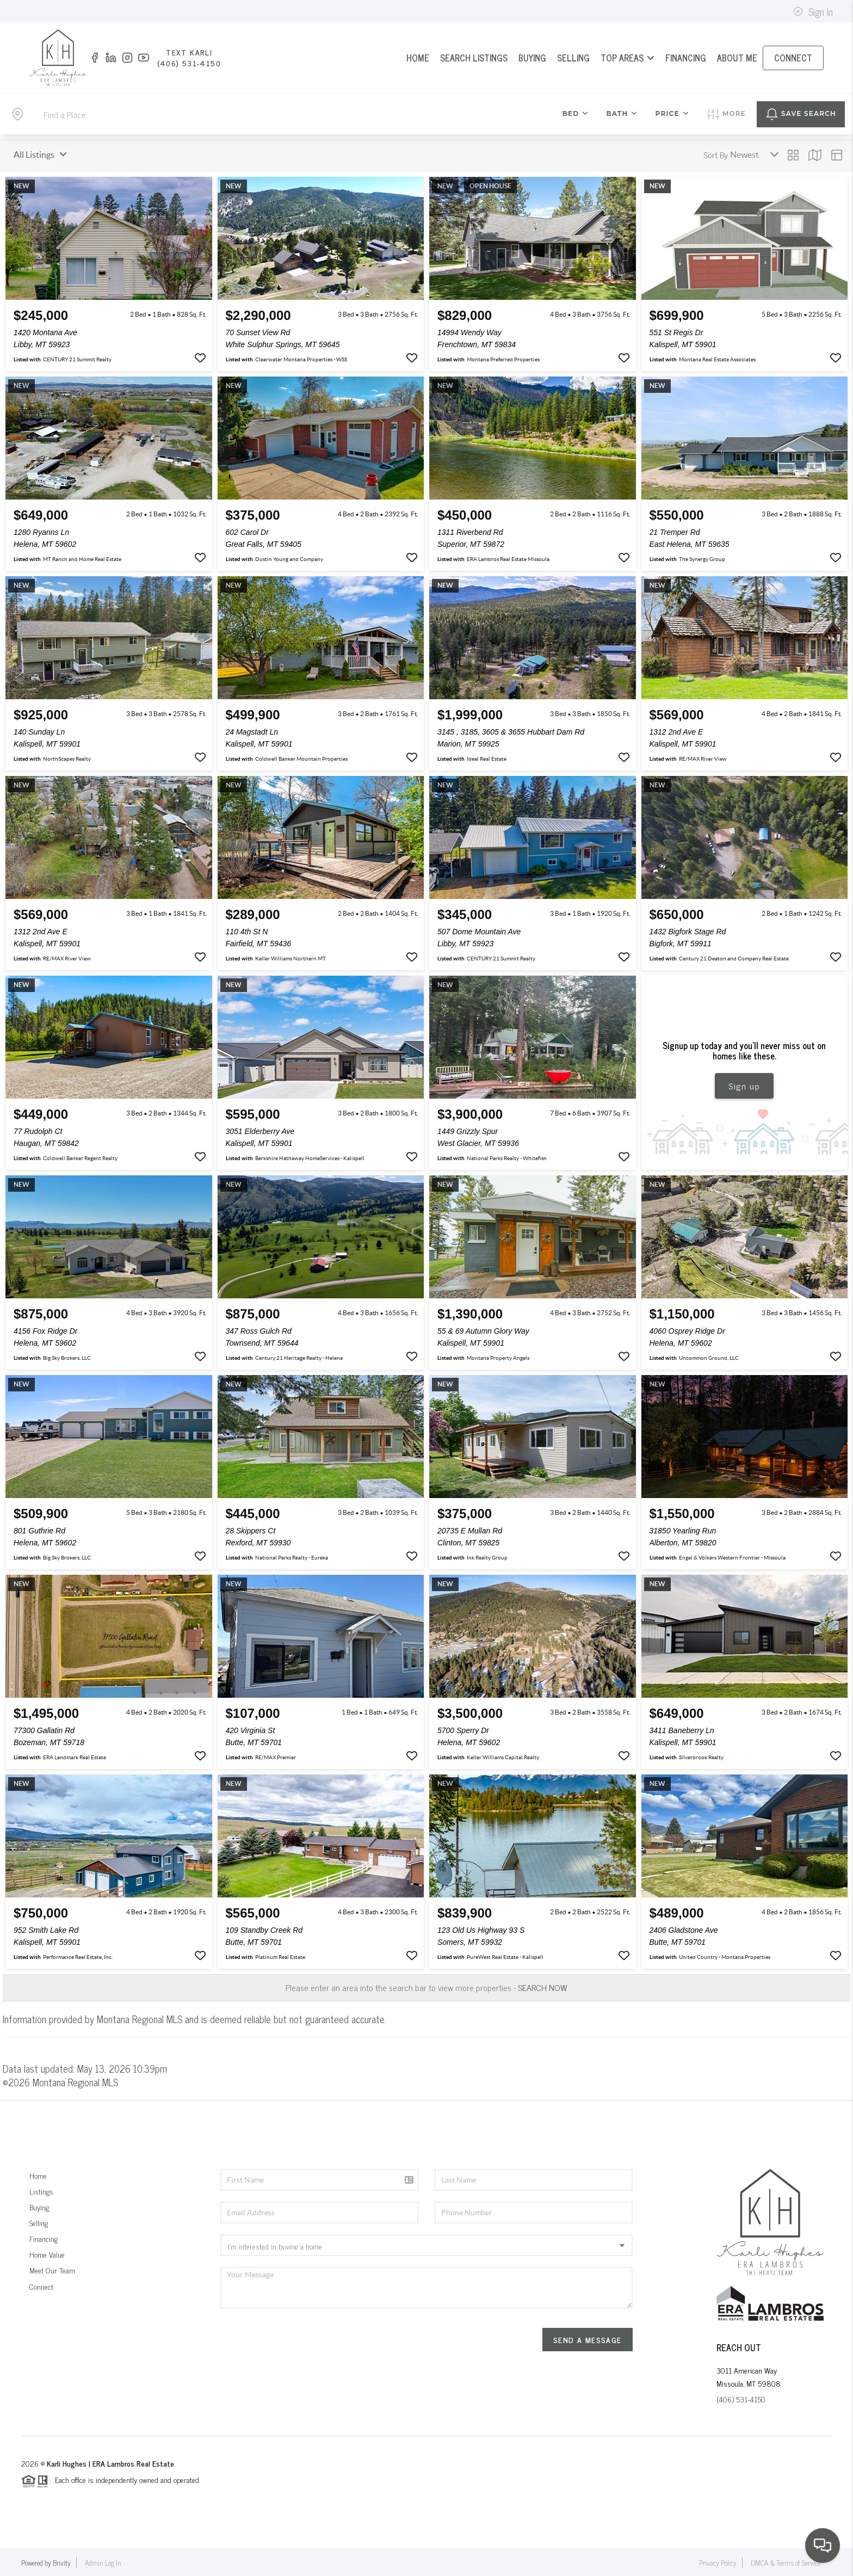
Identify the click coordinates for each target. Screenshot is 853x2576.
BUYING (532, 58)
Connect (41, 2286)
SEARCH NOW (542, 1987)
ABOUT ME (737, 58)
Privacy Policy (718, 2562)
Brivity (62, 2562)
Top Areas (627, 58)
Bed (576, 113)
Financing (43, 2238)
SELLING (573, 58)
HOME (417, 58)
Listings (41, 2191)
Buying (39, 2207)
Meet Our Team (52, 2270)
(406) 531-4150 (740, 2399)
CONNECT (793, 58)
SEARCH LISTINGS (474, 58)
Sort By (715, 154)
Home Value (47, 2254)
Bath (622, 113)
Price (672, 113)
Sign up (744, 1086)
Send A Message (587, 2339)
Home (38, 2175)
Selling (38, 2222)
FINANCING (685, 58)
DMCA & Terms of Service (785, 2562)
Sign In (813, 11)
